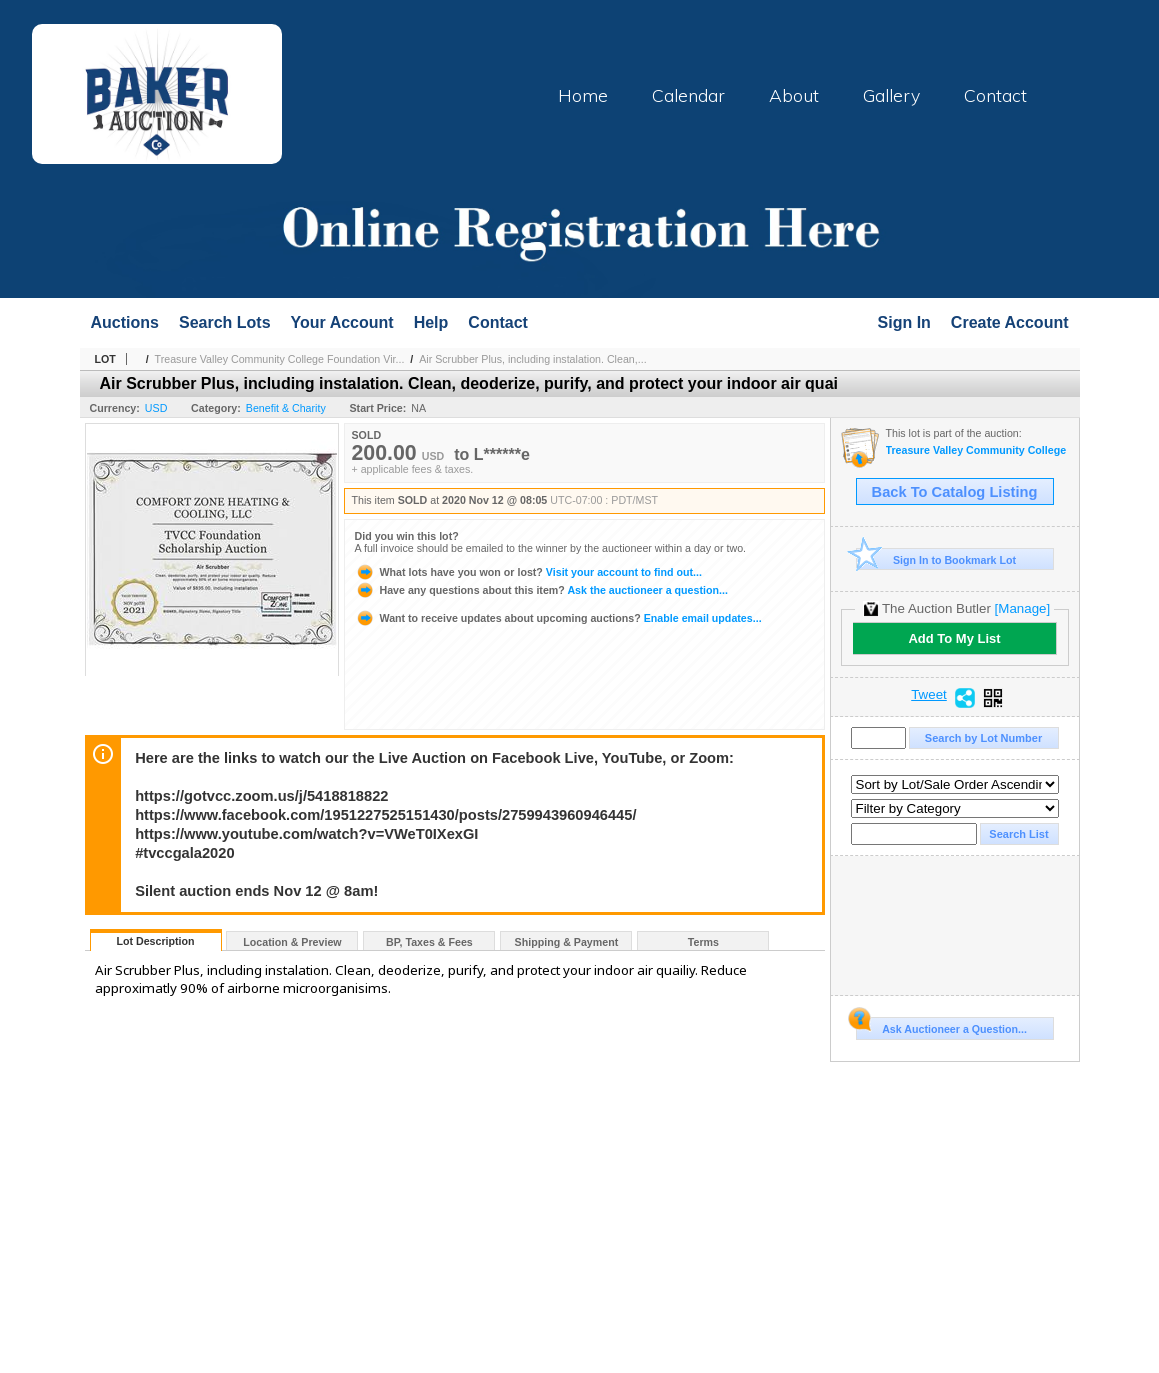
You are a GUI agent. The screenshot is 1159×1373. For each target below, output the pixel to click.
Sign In (904, 322)
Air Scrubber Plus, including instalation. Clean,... (532, 359)
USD (156, 408)
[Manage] (1022, 608)
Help (431, 322)
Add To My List (954, 638)
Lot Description (155, 941)
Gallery (891, 95)
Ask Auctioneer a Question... (941, 1026)
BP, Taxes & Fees (429, 942)
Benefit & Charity (286, 408)
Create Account (1010, 322)
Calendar (688, 95)
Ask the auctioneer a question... (541, 590)
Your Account (342, 322)
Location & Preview (292, 942)
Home (583, 95)
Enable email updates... (558, 618)
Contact (995, 95)
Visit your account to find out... (528, 572)
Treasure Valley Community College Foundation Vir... (280, 359)
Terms (703, 942)
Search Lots (225, 322)
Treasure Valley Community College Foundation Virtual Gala (977, 450)
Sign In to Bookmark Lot (936, 559)
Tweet (929, 695)
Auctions (125, 322)
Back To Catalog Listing (955, 492)
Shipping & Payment (567, 942)
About (794, 95)
